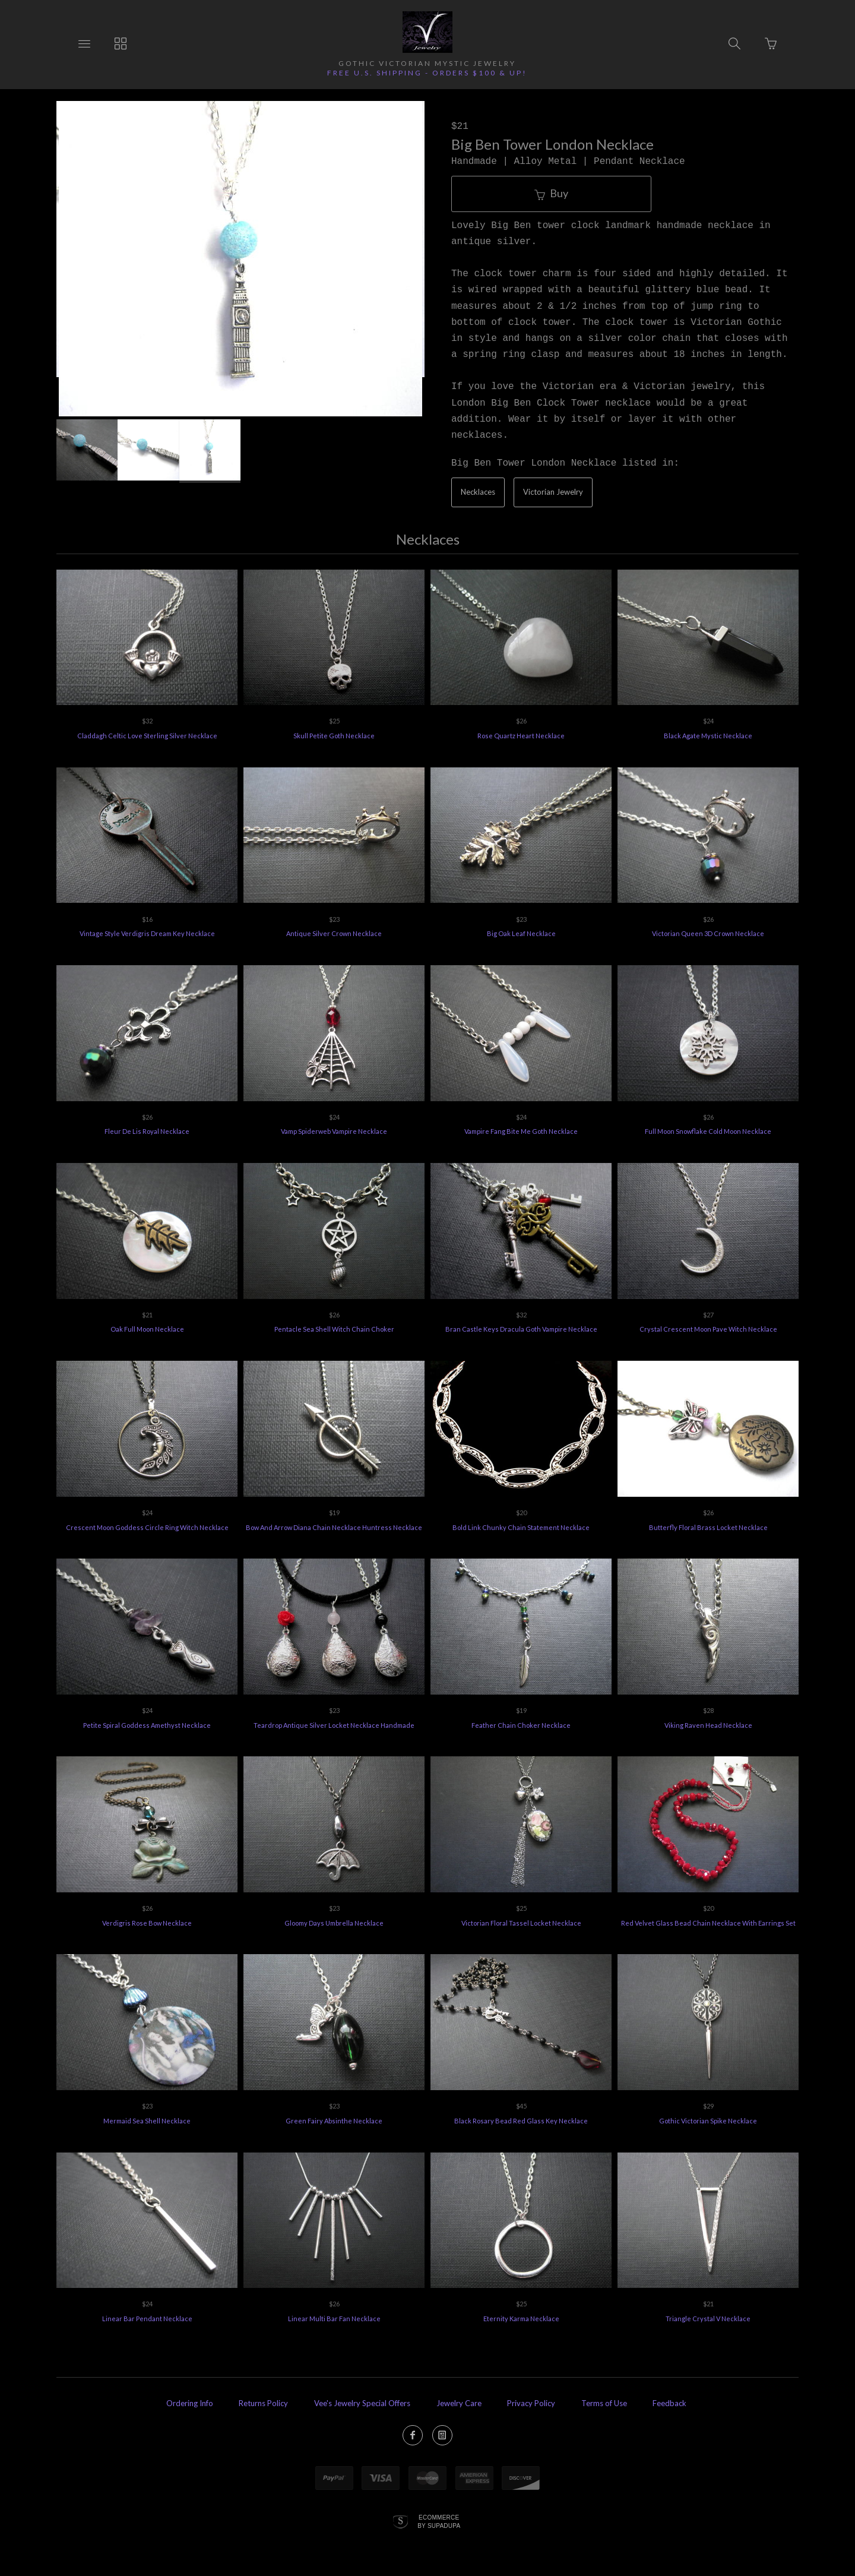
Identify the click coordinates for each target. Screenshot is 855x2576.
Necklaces (478, 492)
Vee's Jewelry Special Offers (362, 2403)
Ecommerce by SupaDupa (438, 2521)
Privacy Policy (531, 2403)
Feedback (669, 2403)
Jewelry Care (459, 2403)
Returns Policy (263, 2403)
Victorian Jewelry (553, 492)
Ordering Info (189, 2403)
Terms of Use (604, 2403)
